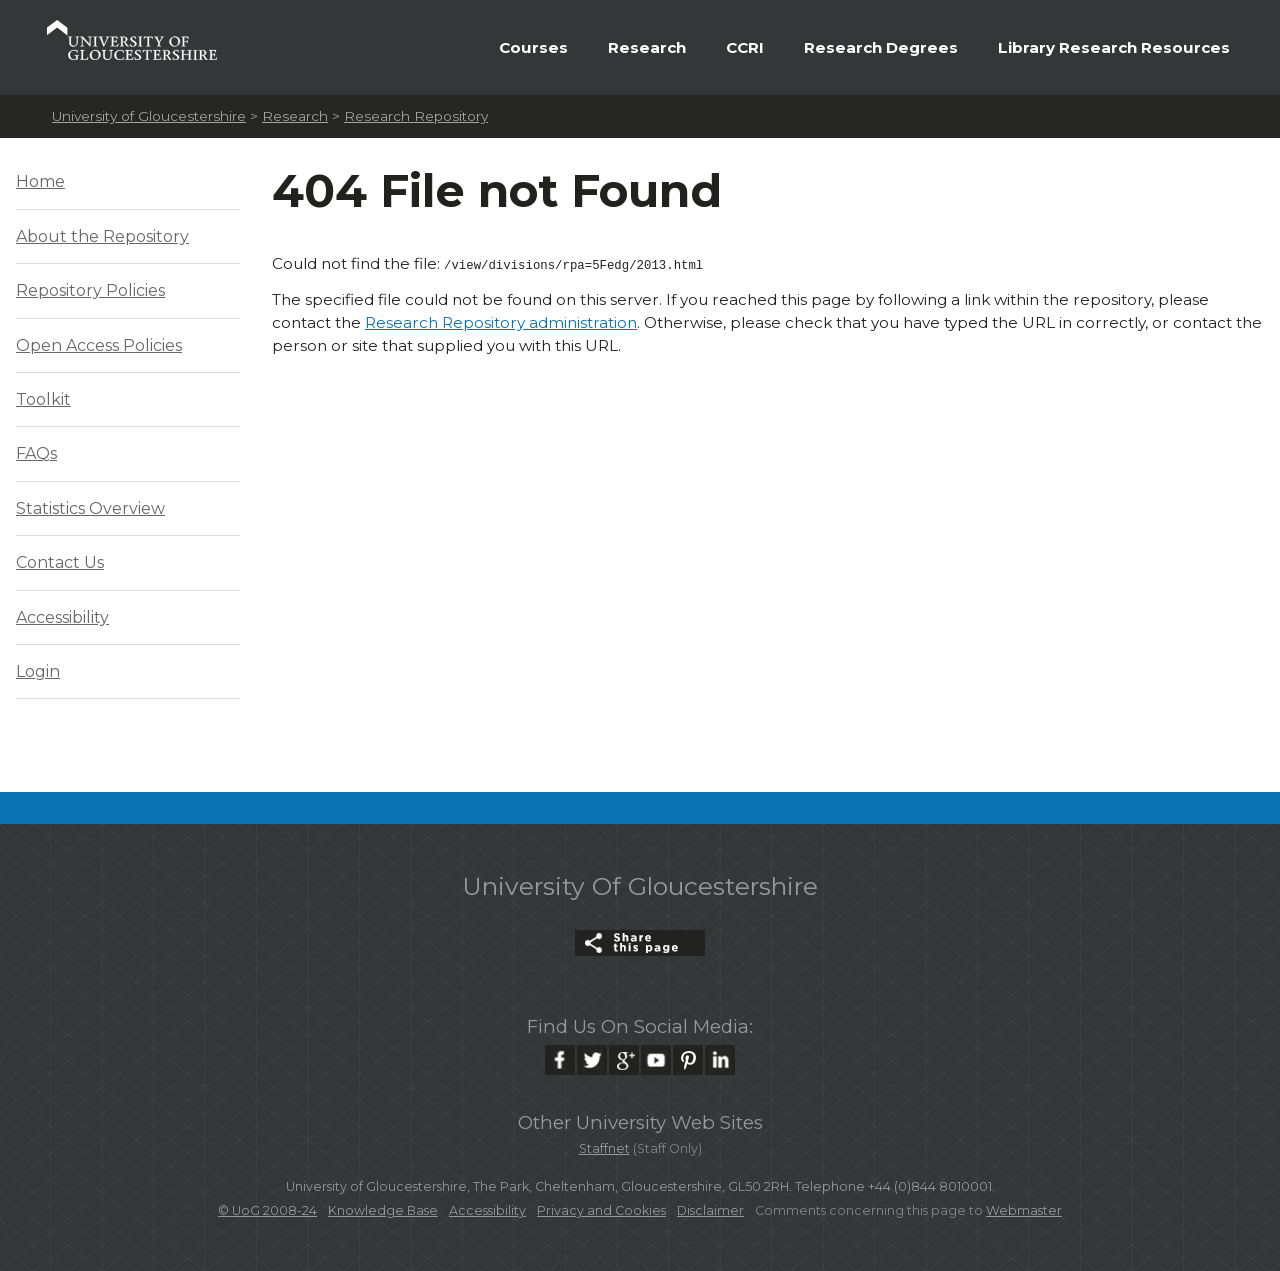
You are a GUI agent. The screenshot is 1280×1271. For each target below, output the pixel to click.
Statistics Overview (90, 508)
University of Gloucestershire (149, 116)
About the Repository (102, 236)
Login (38, 671)
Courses (533, 47)
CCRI (745, 47)
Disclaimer (710, 1210)
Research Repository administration (501, 320)
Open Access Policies (99, 345)
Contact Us (60, 562)
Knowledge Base (383, 1210)
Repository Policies (90, 290)
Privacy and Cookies (601, 1210)
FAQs (36, 453)
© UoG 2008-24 (267, 1210)
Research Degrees (881, 47)
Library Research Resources (1114, 47)
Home (40, 181)
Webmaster (1024, 1210)
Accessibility (62, 617)
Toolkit (43, 399)
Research (647, 47)
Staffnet (604, 1148)
